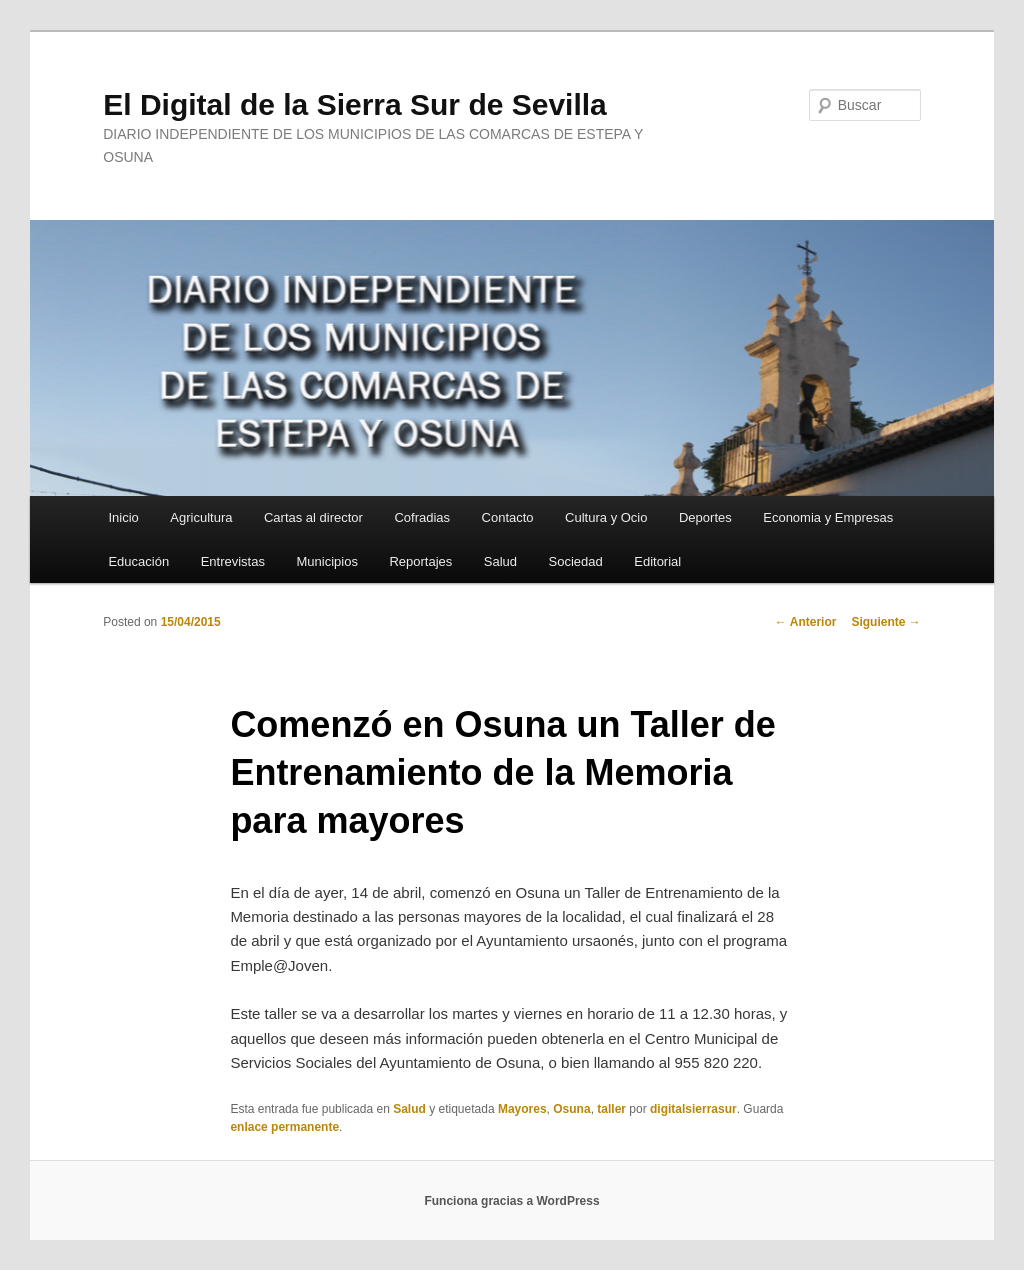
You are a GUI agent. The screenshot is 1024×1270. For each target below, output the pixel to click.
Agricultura (201, 517)
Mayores (522, 1109)
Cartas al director (313, 517)
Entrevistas (233, 561)
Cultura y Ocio (606, 517)
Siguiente (885, 622)
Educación (138, 561)
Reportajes (420, 561)
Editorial (657, 561)
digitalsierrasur (693, 1109)
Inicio (123, 517)
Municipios (326, 561)
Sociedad (576, 561)
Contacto (508, 517)
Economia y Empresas (828, 517)
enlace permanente (284, 1127)
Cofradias (422, 517)
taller (611, 1109)
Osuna (571, 1109)
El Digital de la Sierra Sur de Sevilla (355, 104)
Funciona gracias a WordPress (511, 1201)
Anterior (806, 622)
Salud (500, 561)
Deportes (705, 517)
